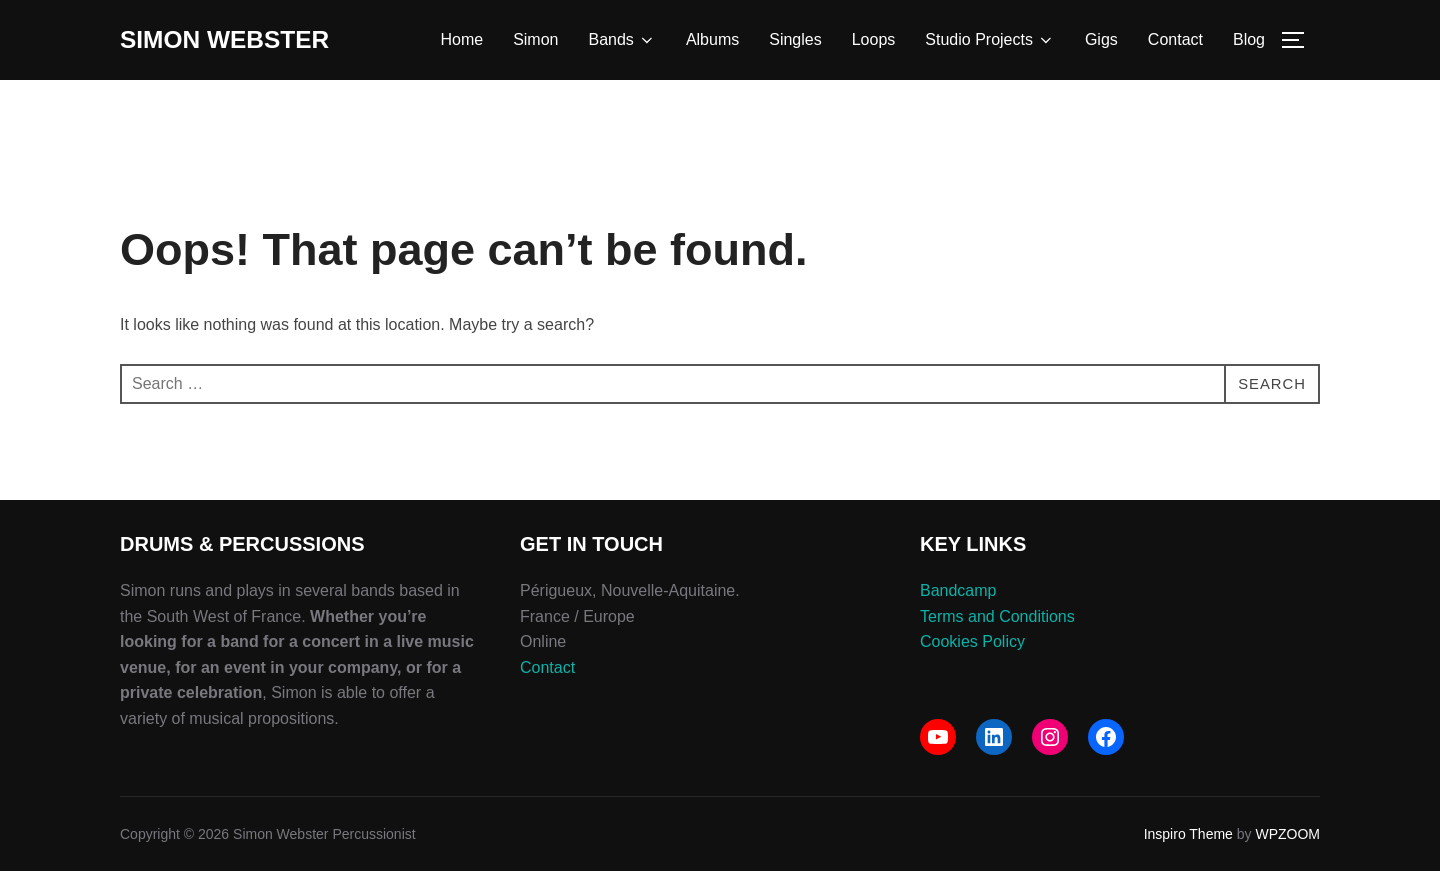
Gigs (1101, 41)
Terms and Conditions (997, 618)
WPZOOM (1287, 837)
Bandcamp (958, 593)
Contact (1175, 41)
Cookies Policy (972, 644)
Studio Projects (990, 42)
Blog (1249, 41)
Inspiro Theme (1188, 837)
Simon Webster (231, 41)
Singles (795, 41)
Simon (535, 41)
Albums (712, 41)
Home (461, 41)
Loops (874, 41)
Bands (622, 42)
